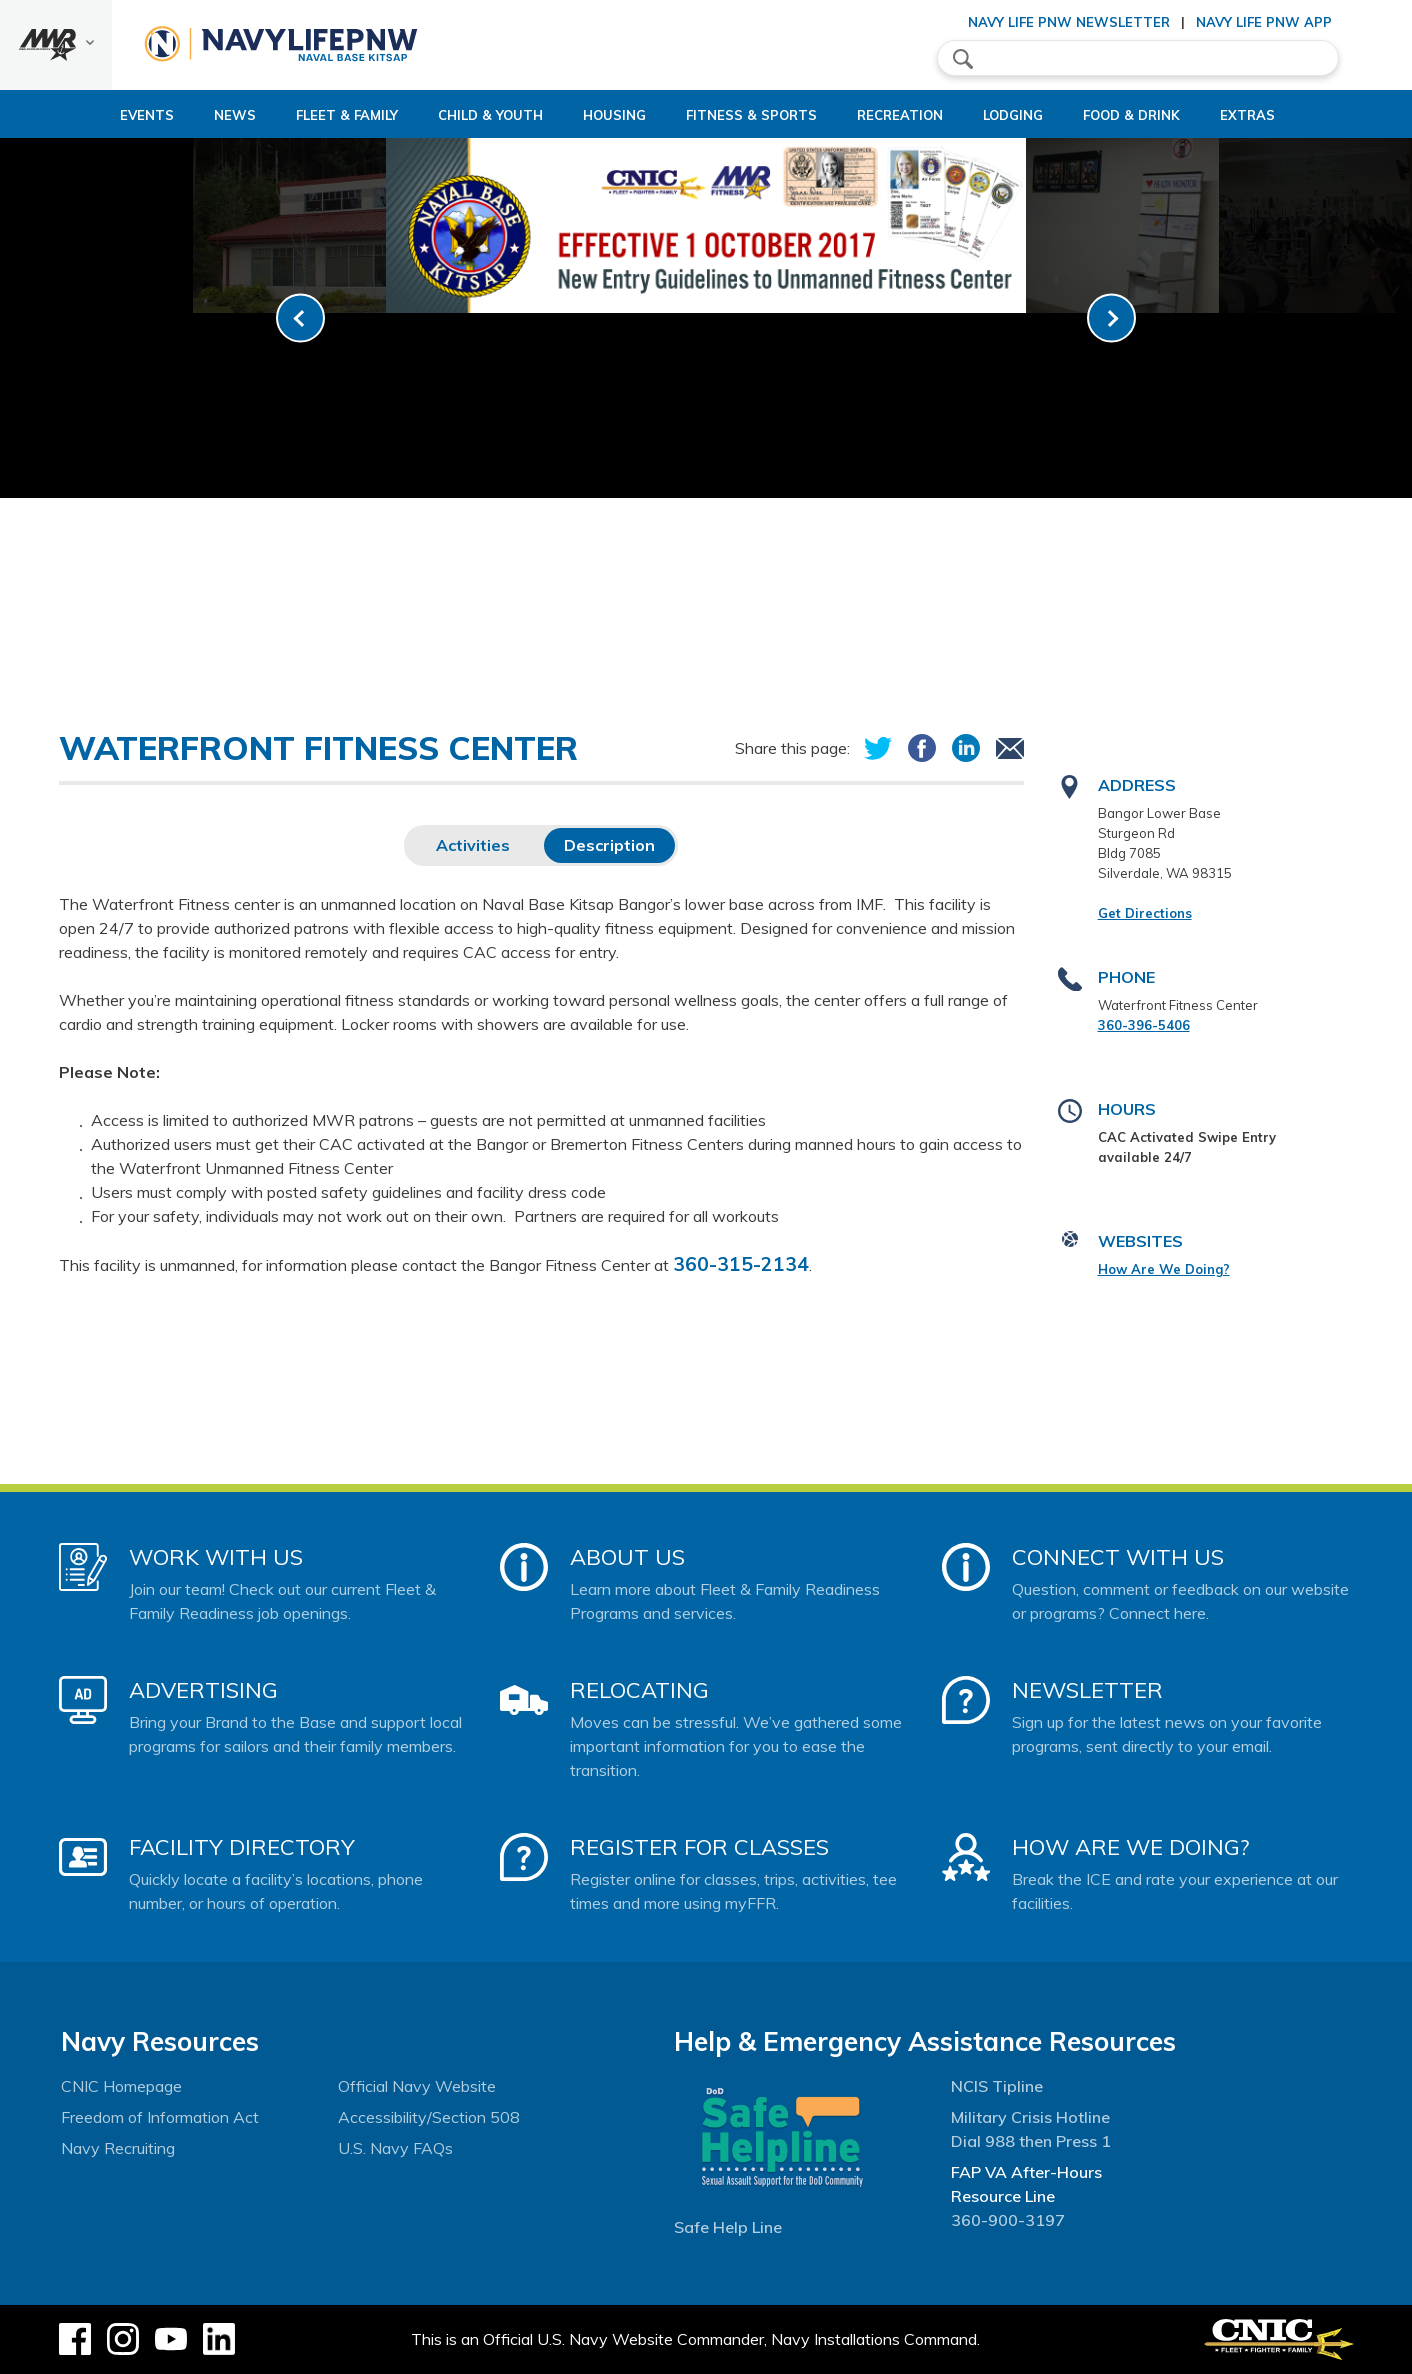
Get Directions (1145, 913)
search (963, 59)
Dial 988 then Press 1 (1031, 2141)
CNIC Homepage (121, 2086)
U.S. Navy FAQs (395, 2148)
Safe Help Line (728, 2227)
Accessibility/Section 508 (429, 2117)
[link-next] (1111, 318)
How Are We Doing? (1164, 1269)
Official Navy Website (417, 2086)
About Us (627, 1557)
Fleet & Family (279, 115)
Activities (473, 845)
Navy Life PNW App (1264, 22)
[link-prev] (300, 318)
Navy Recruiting (118, 2148)
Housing (580, 115)
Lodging (1030, 115)
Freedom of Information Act (160, 2117)
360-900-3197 (1008, 2220)
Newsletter (1087, 1690)
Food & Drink (1165, 115)
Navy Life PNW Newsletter (1069, 22)
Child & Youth (439, 115)
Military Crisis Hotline (1030, 2117)
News (167, 115)
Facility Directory (242, 1847)
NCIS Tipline (997, 2086)
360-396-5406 (1144, 1025)
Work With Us (216, 1557)
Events (79, 115)
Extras (1298, 115)
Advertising (203, 1690)
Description (609, 845)
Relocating (639, 1690)
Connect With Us (1118, 1557)
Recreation (900, 115)
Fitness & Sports (734, 115)
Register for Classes (699, 1847)
